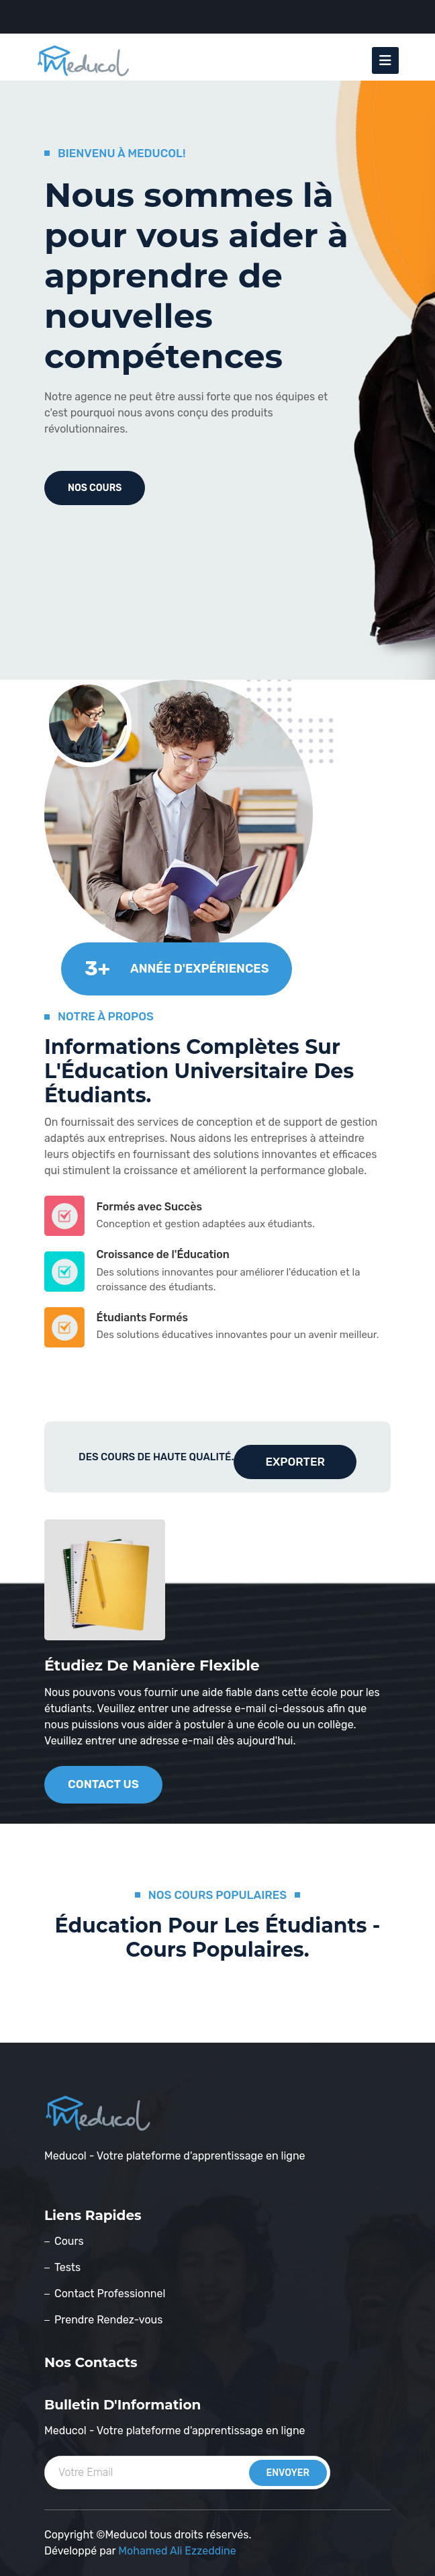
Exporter (294, 1461)
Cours (69, 2241)
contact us (103, 1784)
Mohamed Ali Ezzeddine (177, 2550)
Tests (67, 2267)
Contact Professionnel (109, 2293)
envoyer (288, 2473)
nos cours (95, 488)
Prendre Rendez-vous (108, 2319)
